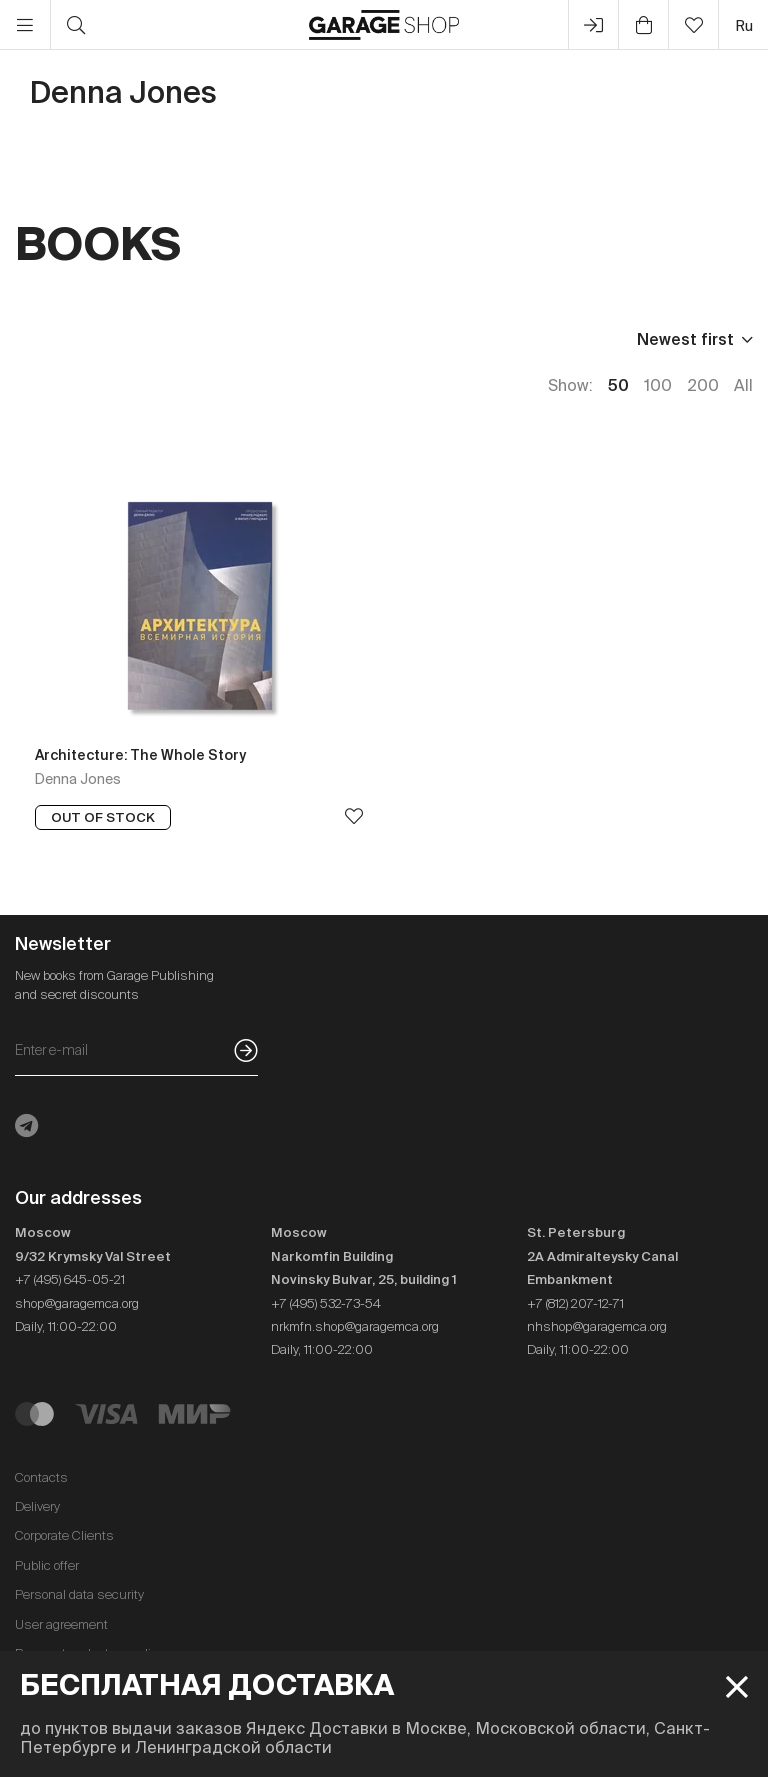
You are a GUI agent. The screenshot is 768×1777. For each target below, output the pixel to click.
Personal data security (79, 1594)
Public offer (47, 1565)
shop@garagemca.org (77, 1303)
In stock (357, 339)
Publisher (131, 339)
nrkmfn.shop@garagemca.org (355, 1326)
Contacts (41, 1477)
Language (246, 339)
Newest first (685, 339)
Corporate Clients (64, 1535)
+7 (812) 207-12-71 (575, 1303)
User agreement (61, 1624)
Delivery (37, 1506)
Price (35, 339)
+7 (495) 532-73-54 (326, 1303)
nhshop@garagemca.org (597, 1326)
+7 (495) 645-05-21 (70, 1279)
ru (744, 25)
